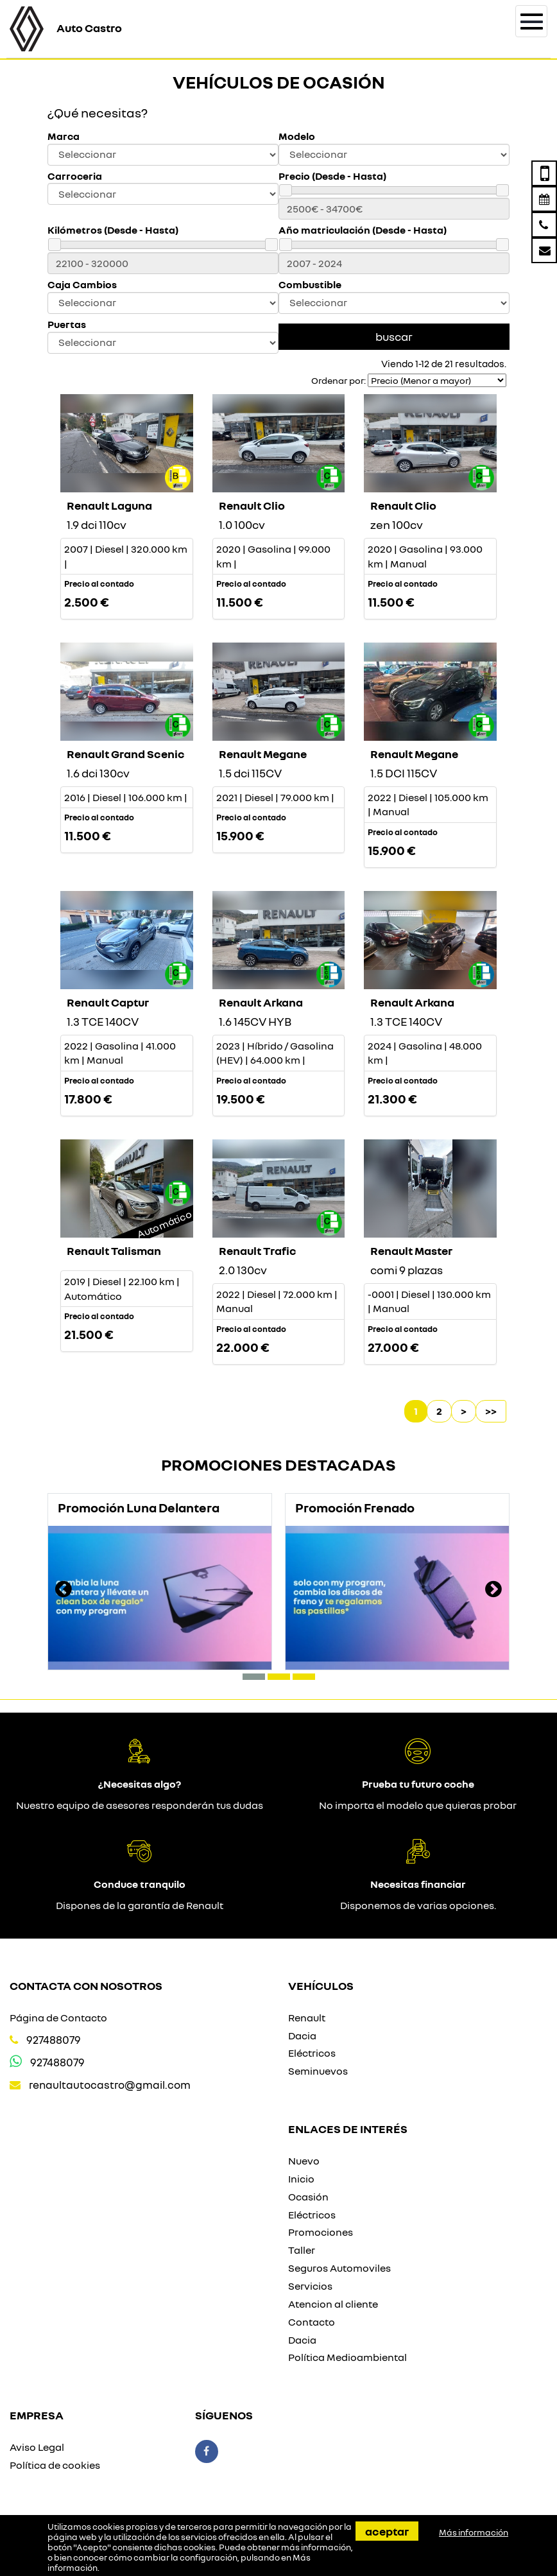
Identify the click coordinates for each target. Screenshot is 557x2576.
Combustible (309, 285)
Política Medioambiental (347, 2357)
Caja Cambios (82, 285)
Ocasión (308, 2196)
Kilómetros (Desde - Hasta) (112, 230)
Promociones (320, 2232)
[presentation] (63, 1591)
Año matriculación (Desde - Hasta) (362, 230)
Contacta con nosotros (86, 1985)
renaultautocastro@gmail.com (110, 2084)
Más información (473, 2532)
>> (491, 1411)
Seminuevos (318, 2070)
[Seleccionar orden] (437, 380)
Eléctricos (312, 2052)
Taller (301, 2249)
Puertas (66, 324)
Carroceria (74, 176)
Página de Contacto (58, 2017)
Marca (63, 136)
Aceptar (387, 2531)
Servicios (310, 2285)
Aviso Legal (37, 2447)
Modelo (296, 136)
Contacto (311, 2321)
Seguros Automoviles (339, 2267)
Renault (306, 2017)
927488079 (53, 2039)
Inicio (301, 2178)
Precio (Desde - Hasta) (332, 176)
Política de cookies (55, 2465)
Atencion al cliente (333, 2303)
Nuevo (304, 2160)
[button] (253, 1676)
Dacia (302, 2035)
